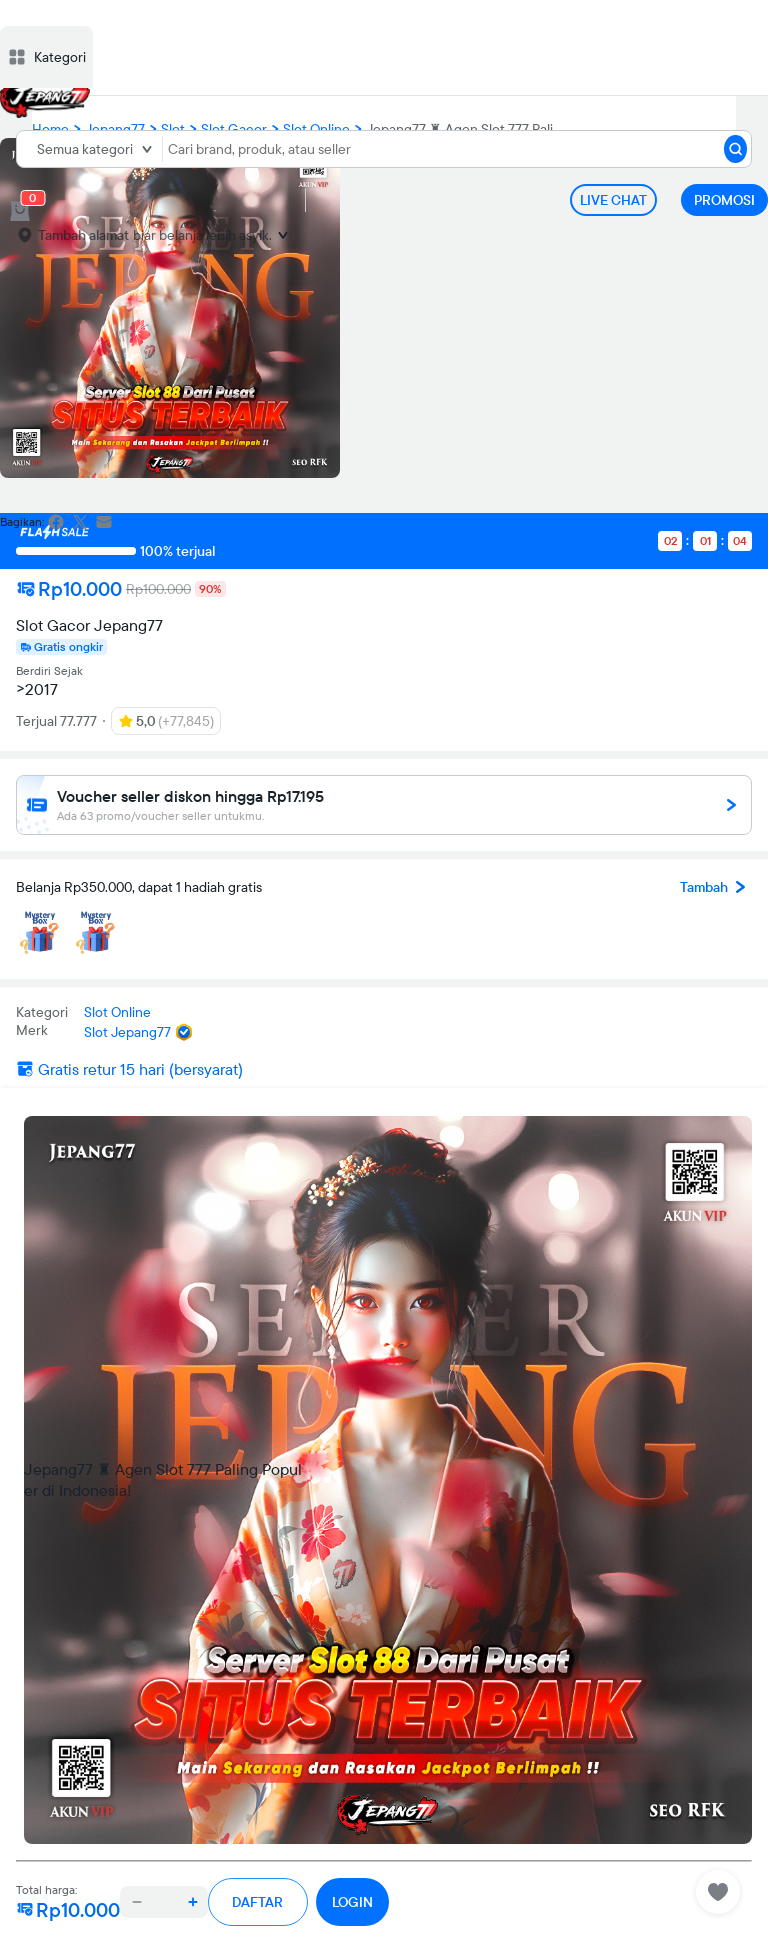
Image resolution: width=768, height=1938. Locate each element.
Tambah (716, 887)
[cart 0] (20, 211)
